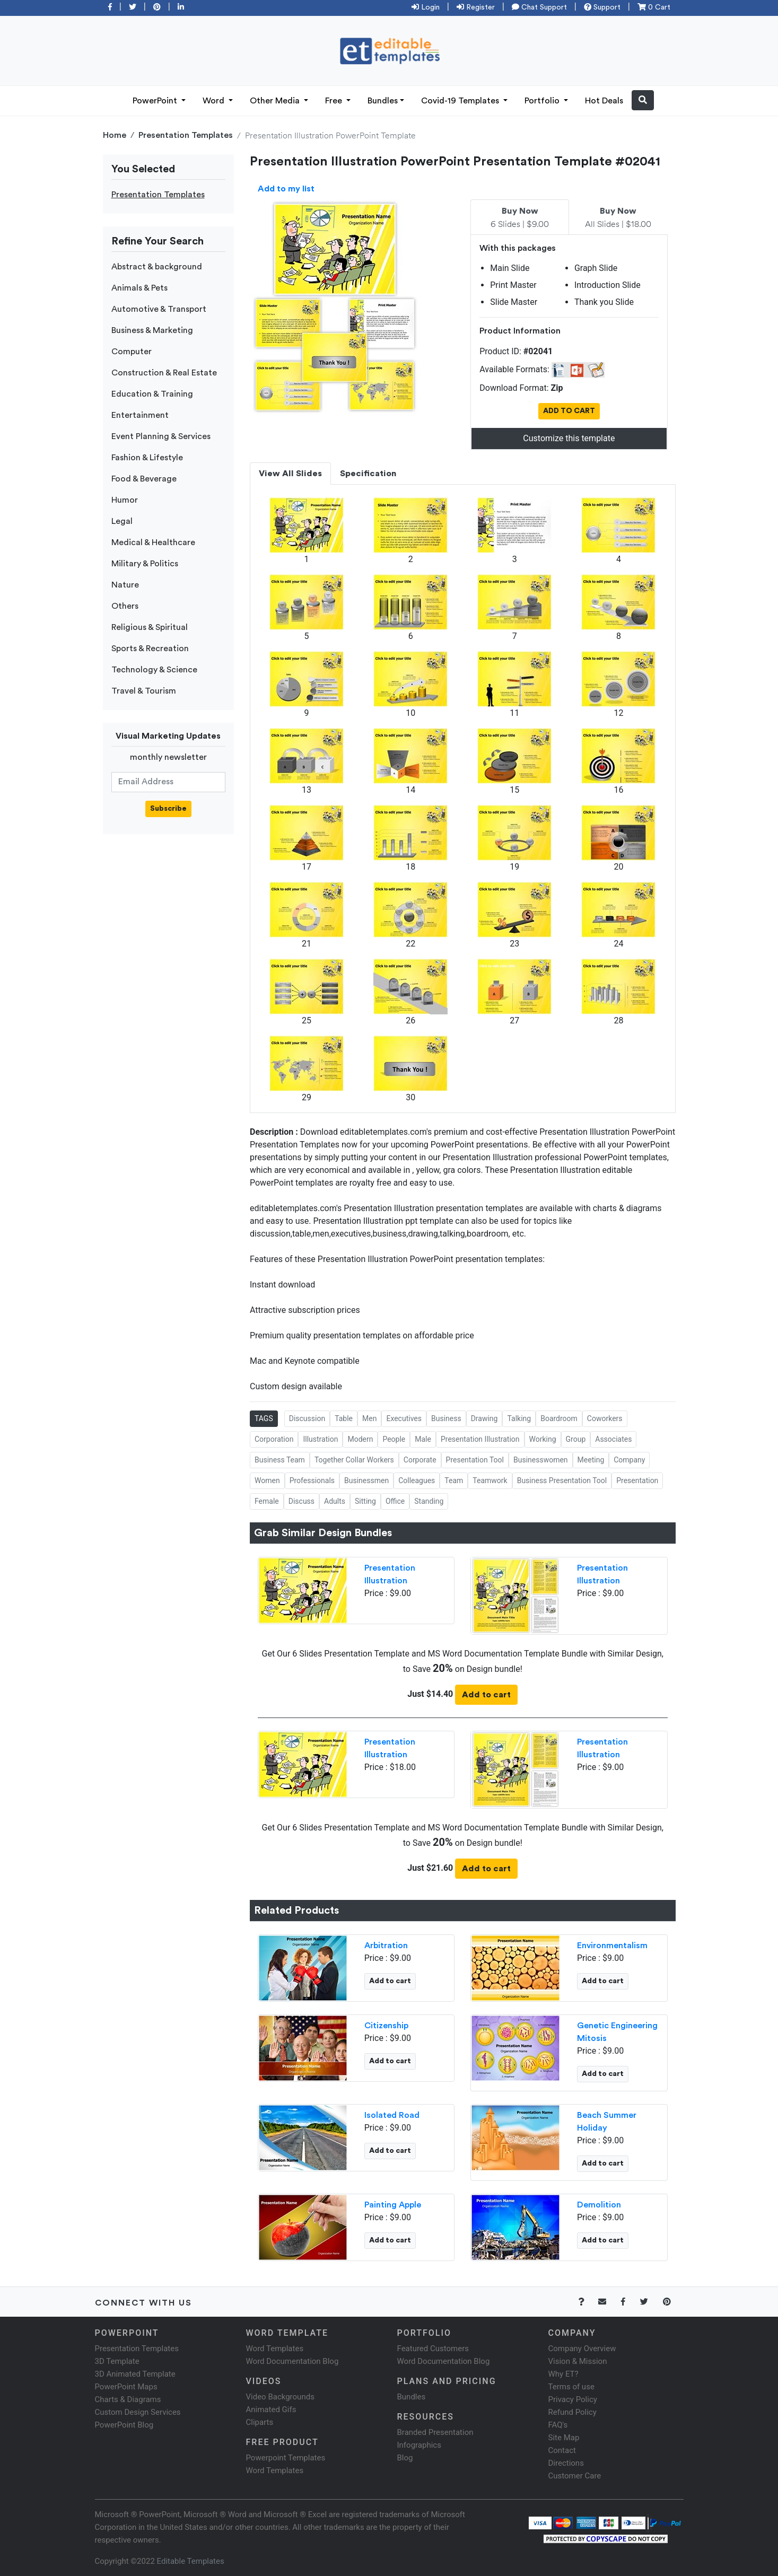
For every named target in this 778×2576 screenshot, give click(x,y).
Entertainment (140, 415)
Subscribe (168, 808)
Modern (360, 1439)
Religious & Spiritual (149, 627)
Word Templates (275, 2348)
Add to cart (486, 1694)
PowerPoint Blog (124, 2425)
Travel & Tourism (143, 691)
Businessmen (366, 1480)
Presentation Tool (475, 1460)
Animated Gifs (271, 2409)
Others (124, 606)
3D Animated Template (135, 2374)
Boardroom (559, 1418)
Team (453, 1480)
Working (542, 1439)
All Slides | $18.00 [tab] (618, 218)
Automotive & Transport (158, 309)
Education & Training (152, 394)
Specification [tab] (368, 473)
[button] (643, 100)
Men (369, 1418)
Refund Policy (572, 2412)
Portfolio (543, 101)
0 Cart (653, 7)
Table (344, 1418)
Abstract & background (156, 266)
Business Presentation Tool (562, 1480)
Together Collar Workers (354, 1460)
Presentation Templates (185, 135)
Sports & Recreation (150, 648)
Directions (566, 2463)
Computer (131, 351)
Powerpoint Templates (286, 2458)
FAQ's (558, 2425)
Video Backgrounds (280, 2397)
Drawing (484, 1418)
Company (629, 1460)
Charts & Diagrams (128, 2399)
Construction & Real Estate (164, 373)
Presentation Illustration (480, 1439)
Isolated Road (391, 2115)
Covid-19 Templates (461, 101)
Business (446, 1418)
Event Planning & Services (161, 436)
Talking (519, 1418)
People (393, 1439)
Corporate (420, 1460)
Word (214, 101)
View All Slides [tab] (290, 473)
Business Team (280, 1460)
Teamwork (490, 1480)
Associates (613, 1439)
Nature (125, 585)
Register (476, 7)
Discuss (301, 1501)
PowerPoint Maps (126, 2386)
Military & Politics (144, 563)
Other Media (276, 101)
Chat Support (539, 7)
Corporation (274, 1439)
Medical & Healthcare (153, 542)
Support (602, 7)
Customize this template (569, 438)
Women (267, 1480)
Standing (428, 1501)
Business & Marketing (152, 330)
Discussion (307, 1418)
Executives (404, 1418)
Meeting (591, 1460)
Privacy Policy (572, 2399)
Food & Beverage (144, 479)
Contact (562, 2450)
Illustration (320, 1439)
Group (576, 1439)
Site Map (564, 2437)
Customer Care (574, 2476)
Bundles (383, 101)
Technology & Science (154, 669)
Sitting (365, 1501)
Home (114, 135)
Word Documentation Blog (292, 2361)
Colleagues (416, 1480)
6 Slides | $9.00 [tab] (520, 218)
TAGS (264, 1418)
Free (334, 101)
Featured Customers (433, 2348)
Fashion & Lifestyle (147, 457)
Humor (124, 500)
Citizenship (386, 2025)
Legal (122, 521)
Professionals (312, 1480)
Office (395, 1501)
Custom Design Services (138, 2412)
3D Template (117, 2361)
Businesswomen (540, 1460)
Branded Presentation (435, 2432)
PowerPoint (156, 101)
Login (426, 7)
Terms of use (571, 2386)
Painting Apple (392, 2205)
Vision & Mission (577, 2361)
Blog (405, 2458)
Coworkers (605, 1418)
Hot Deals (604, 101)
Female (267, 1501)
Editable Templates (190, 2561)
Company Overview (582, 2348)
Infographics (419, 2445)
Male (423, 1439)
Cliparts (260, 2422)
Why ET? (563, 2374)
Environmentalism (612, 1945)
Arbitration (386, 1945)
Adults (334, 1501)
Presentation (637, 1480)
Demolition (599, 2205)
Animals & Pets (139, 288)
